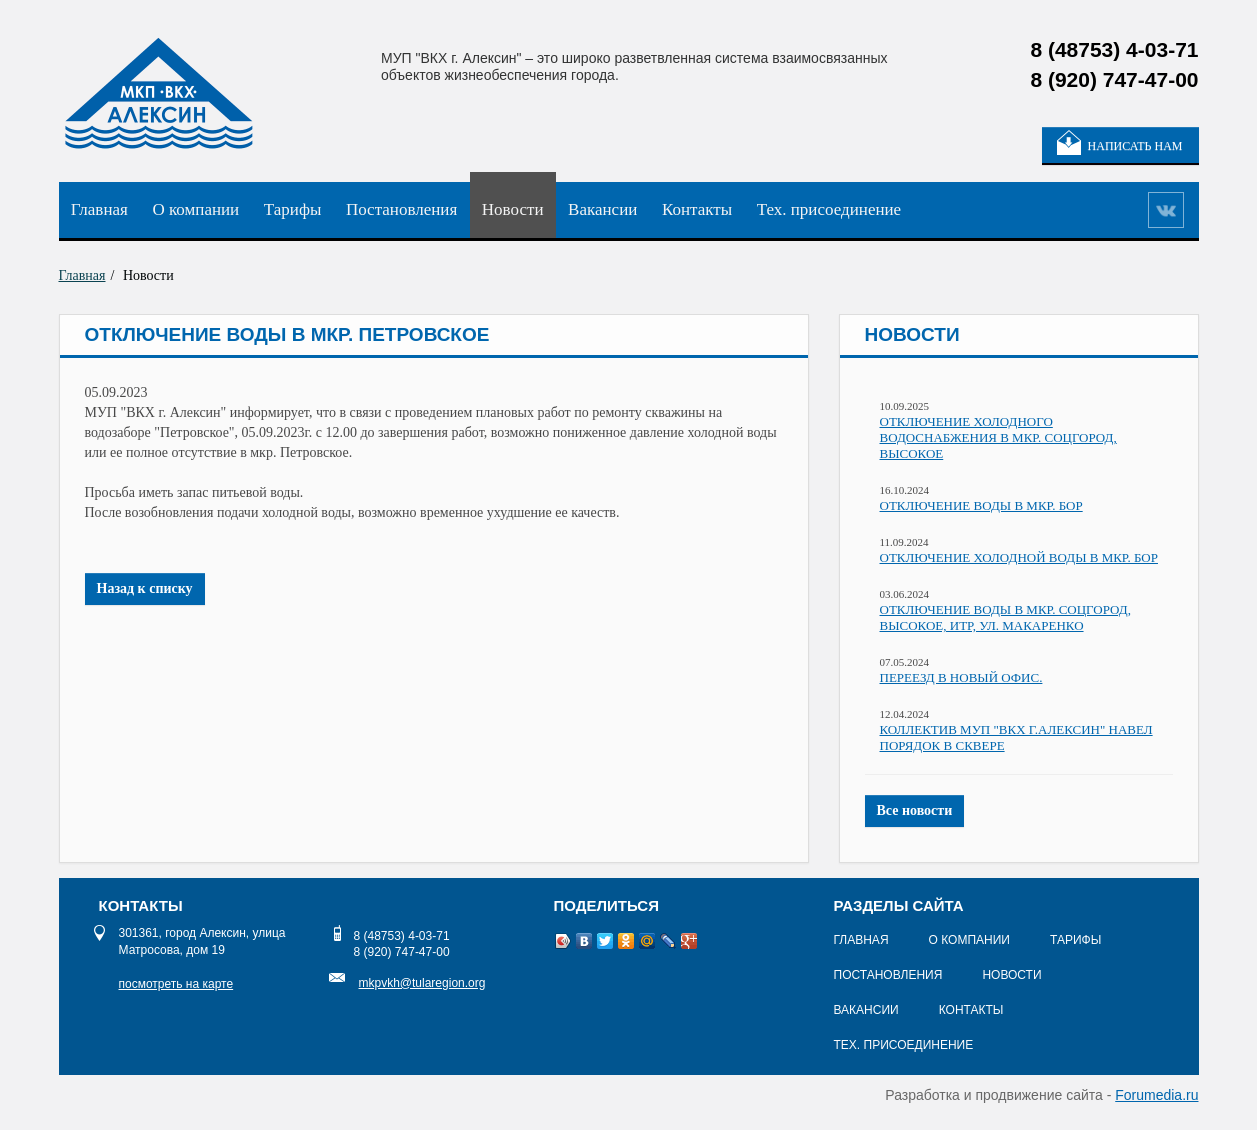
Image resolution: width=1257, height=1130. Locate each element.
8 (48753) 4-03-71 (402, 936)
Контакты (697, 209)
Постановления (401, 209)
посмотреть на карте (176, 984)
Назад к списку (145, 588)
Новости (513, 209)
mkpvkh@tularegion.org (422, 983)
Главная (99, 209)
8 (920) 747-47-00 (402, 952)
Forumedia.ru (1156, 1095)
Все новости (915, 810)
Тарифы (293, 209)
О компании (195, 209)
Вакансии (602, 209)
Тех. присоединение (829, 209)
